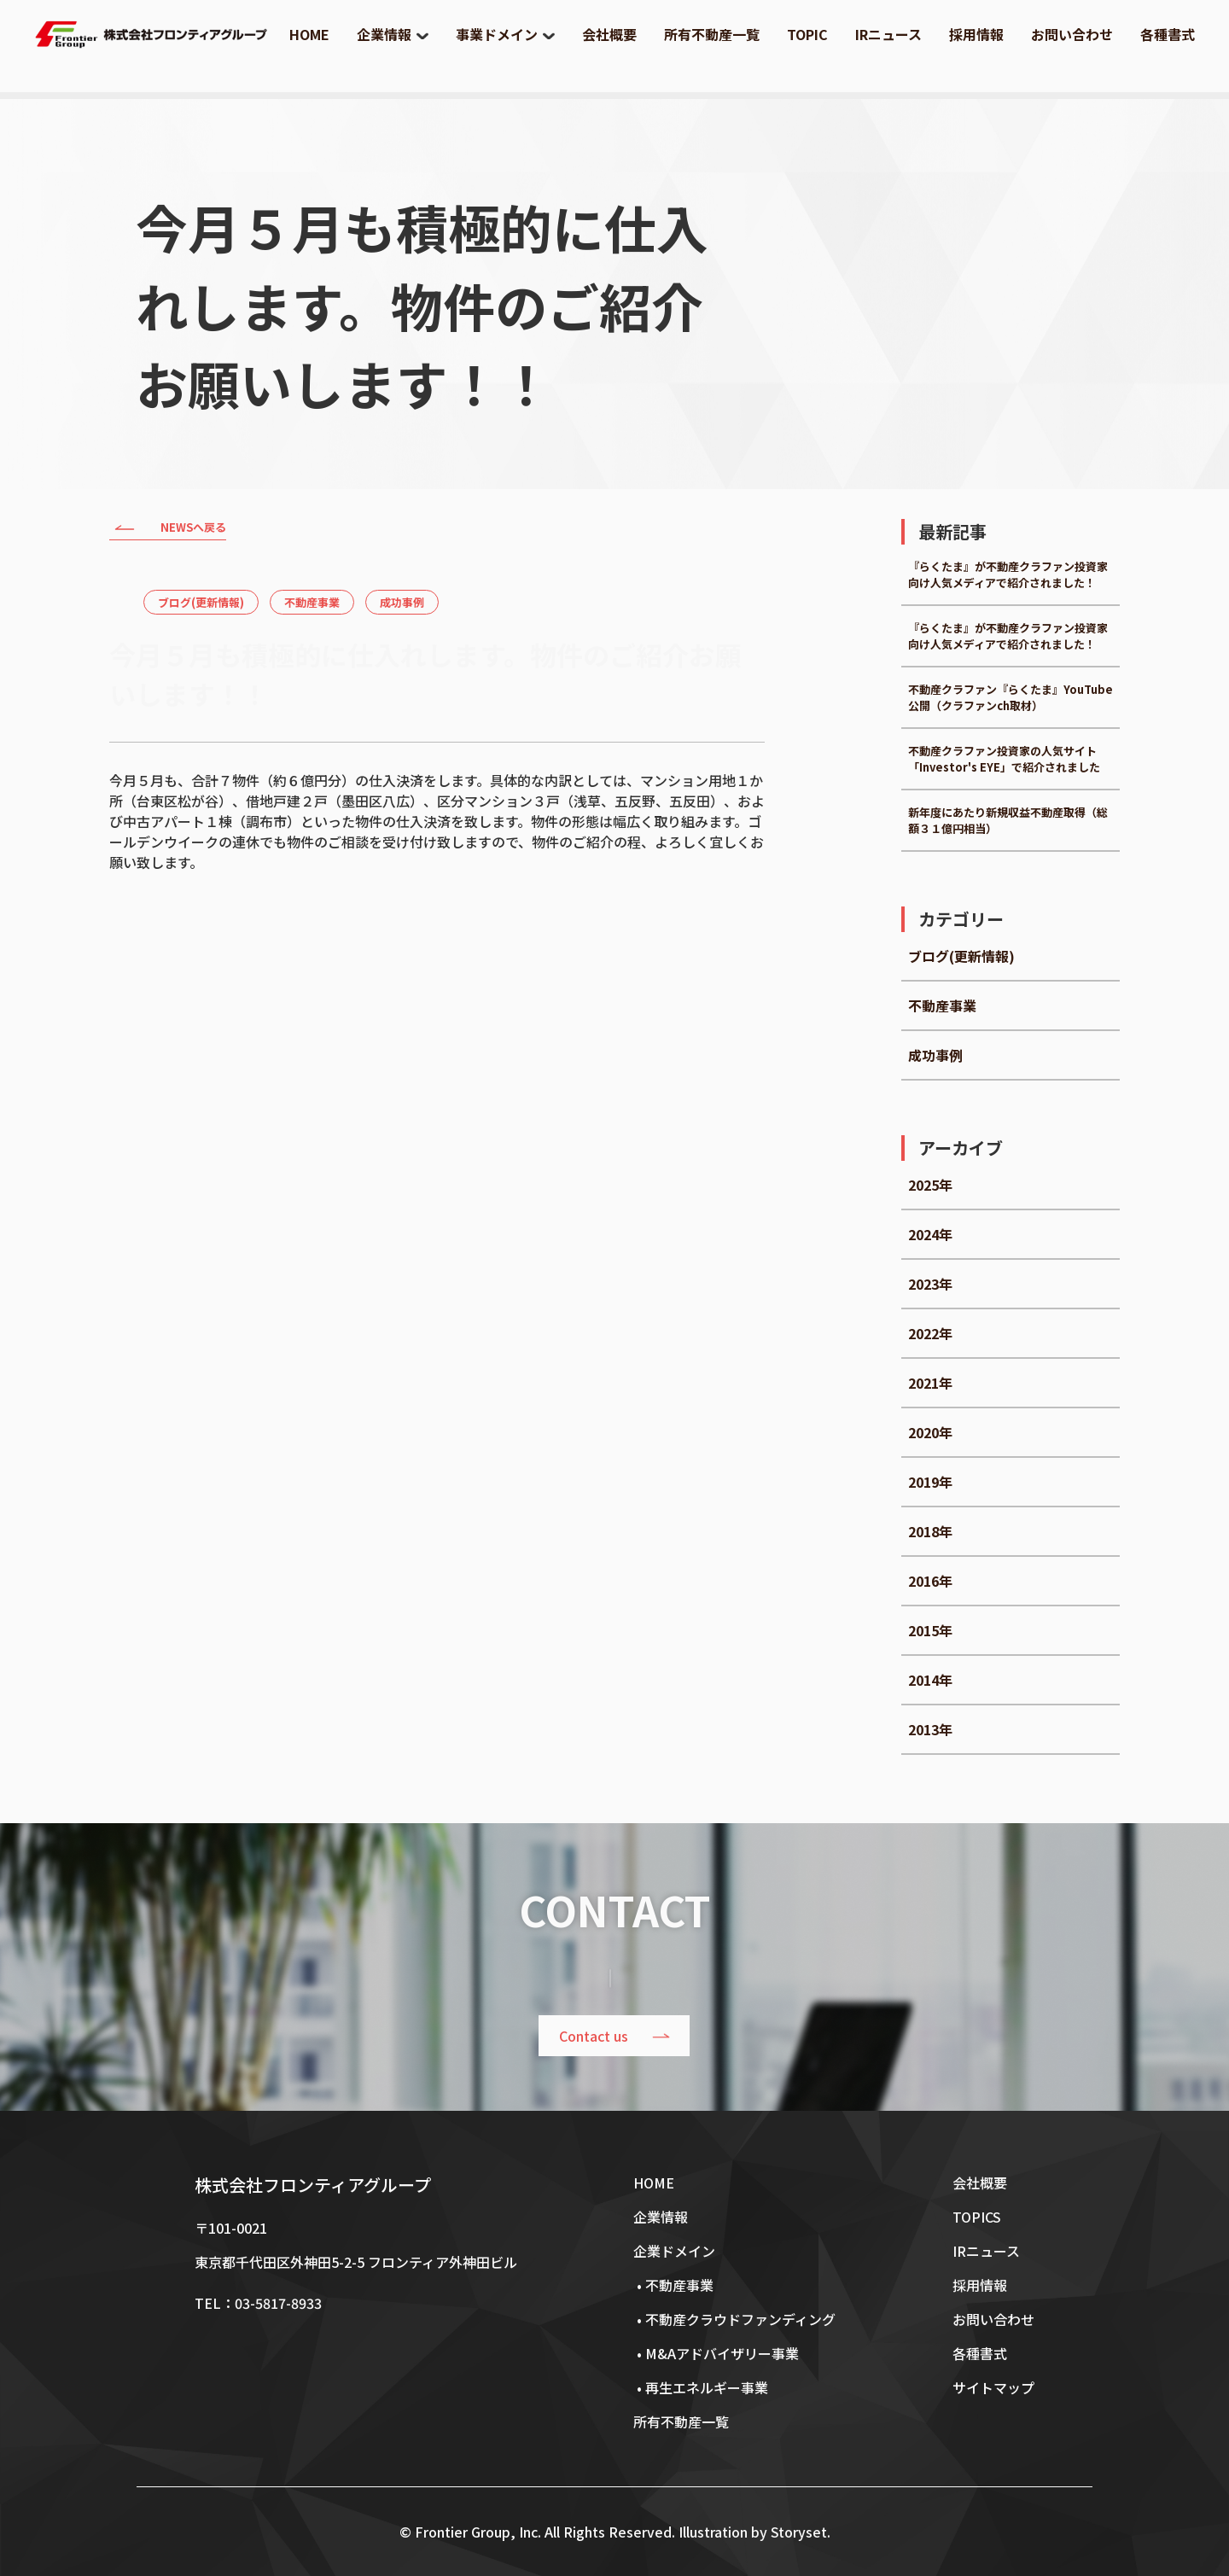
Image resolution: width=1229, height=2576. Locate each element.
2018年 (930, 1531)
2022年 (930, 1333)
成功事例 (402, 602)
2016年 (930, 1581)
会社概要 (609, 34)
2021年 (930, 1383)
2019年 (930, 1482)
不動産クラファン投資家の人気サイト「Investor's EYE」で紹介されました (1004, 759)
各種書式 (1167, 34)
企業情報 (384, 34)
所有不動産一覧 (712, 34)
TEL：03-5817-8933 (258, 2303)
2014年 (930, 1680)
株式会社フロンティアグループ (313, 2184)
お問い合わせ (1072, 34)
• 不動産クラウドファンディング (734, 2319)
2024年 (930, 1234)
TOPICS (976, 2216)
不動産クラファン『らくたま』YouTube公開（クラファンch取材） (1010, 697)
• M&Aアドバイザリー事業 (716, 2353)
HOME (309, 34)
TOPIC (807, 34)
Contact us (594, 2035)
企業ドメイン (674, 2251)
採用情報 (976, 34)
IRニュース (888, 34)
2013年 (930, 1729)
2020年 (930, 1432)
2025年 (930, 1184)
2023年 (930, 1283)
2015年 (930, 1630)
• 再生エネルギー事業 (700, 2387)
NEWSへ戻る (167, 529)
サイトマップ (993, 2387)
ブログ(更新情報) (201, 602)
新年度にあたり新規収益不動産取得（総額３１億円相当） (1008, 820)
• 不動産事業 (673, 2285)
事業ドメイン (497, 34)
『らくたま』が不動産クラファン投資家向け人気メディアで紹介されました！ (1008, 574)
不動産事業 (312, 602)
